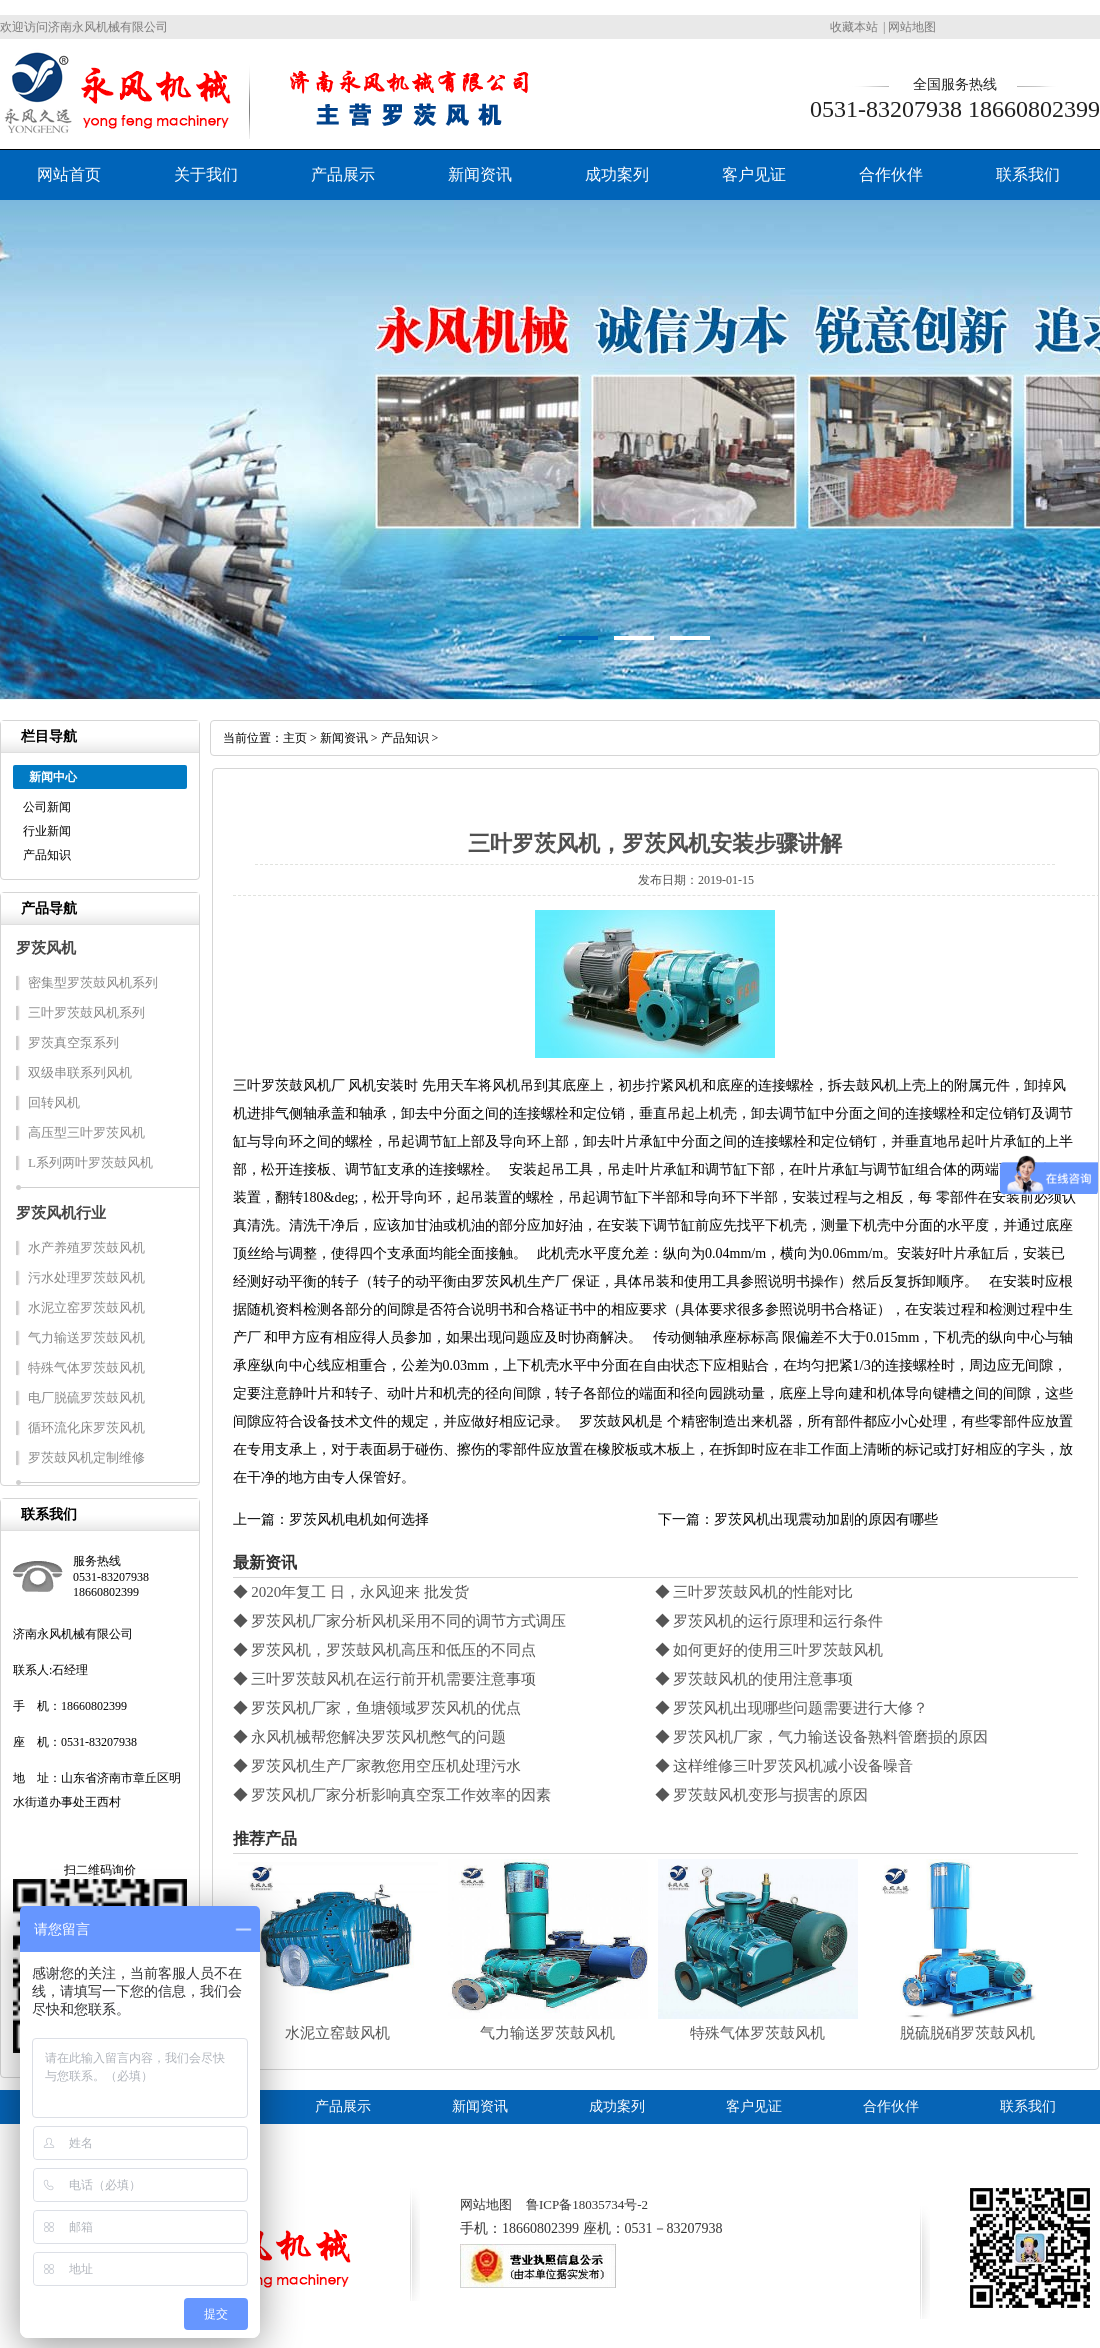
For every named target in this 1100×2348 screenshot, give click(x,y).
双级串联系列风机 (80, 1072)
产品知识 (47, 855)
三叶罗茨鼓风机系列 (86, 1012)
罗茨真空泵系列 (73, 1042)
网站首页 (69, 174)
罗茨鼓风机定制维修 (86, 1457)
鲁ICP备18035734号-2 (587, 2204)
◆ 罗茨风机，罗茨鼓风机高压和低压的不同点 (385, 1650)
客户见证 (754, 174)
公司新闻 (47, 807)
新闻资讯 (480, 174)
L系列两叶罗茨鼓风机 (90, 1162)
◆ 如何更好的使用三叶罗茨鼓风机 (769, 1650)
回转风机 (54, 1102)
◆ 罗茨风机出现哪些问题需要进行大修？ (792, 1708)
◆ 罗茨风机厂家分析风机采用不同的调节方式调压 (400, 1621)
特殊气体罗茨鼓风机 (86, 1367)
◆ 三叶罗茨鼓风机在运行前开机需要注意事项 (385, 1679)
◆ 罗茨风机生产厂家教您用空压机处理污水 (377, 1766)
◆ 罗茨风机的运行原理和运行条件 (769, 1621)
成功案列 (617, 174)
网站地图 (912, 27)
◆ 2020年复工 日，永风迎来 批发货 (351, 1592)
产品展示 (343, 174)
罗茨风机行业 (61, 1213)
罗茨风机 (46, 948)
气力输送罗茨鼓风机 (86, 1337)
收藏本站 (854, 27)
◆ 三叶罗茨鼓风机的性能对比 (754, 1592)
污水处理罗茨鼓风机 (86, 1277)
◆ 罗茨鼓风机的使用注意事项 (754, 1679)
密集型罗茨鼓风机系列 (93, 982)
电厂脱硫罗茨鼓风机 (86, 1397)
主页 (295, 738)
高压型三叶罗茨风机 (86, 1132)
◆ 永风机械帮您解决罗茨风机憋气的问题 (370, 1737)
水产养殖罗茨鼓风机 (86, 1247)
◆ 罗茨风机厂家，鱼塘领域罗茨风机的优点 (377, 1708)
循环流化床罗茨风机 (86, 1427)
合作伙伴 (891, 174)
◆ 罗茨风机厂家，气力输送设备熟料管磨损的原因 (822, 1737)
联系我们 (1028, 174)
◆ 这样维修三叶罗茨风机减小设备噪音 (784, 1766)
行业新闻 (47, 831)
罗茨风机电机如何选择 (359, 1519)
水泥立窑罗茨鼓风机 (86, 1307)
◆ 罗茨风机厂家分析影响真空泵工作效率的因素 (392, 1795)
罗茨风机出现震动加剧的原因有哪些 (826, 1519)
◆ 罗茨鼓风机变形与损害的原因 (762, 1795)
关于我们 (206, 174)
